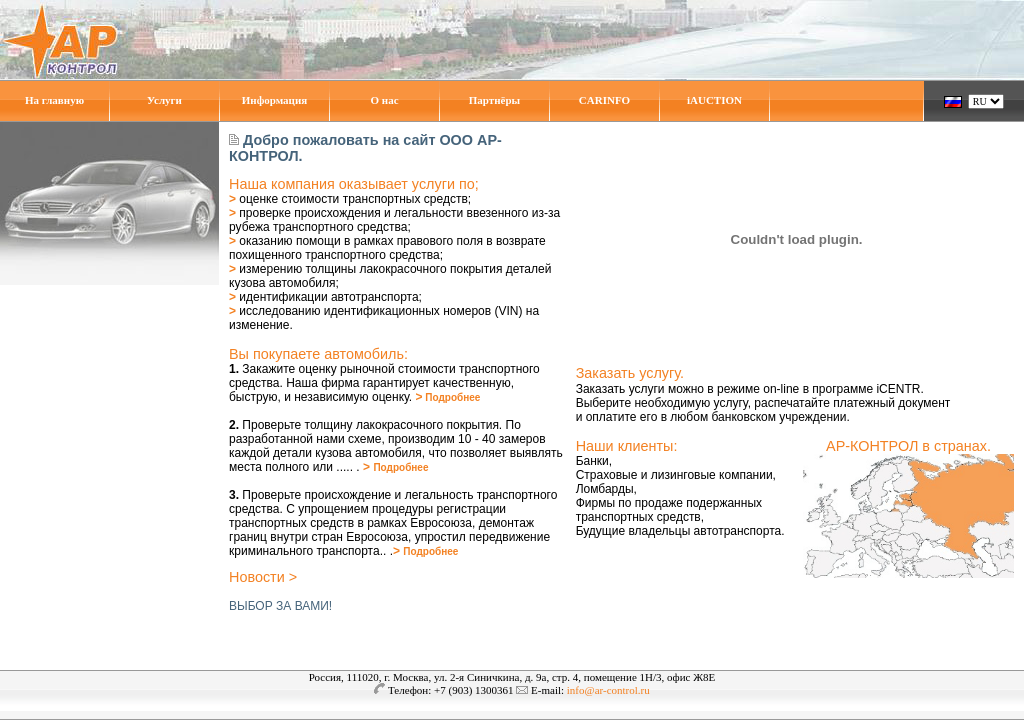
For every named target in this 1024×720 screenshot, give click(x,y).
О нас (384, 100)
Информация (275, 100)
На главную (54, 100)
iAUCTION (714, 100)
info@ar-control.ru (608, 690)
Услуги (164, 100)
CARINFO (604, 100)
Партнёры (494, 100)
